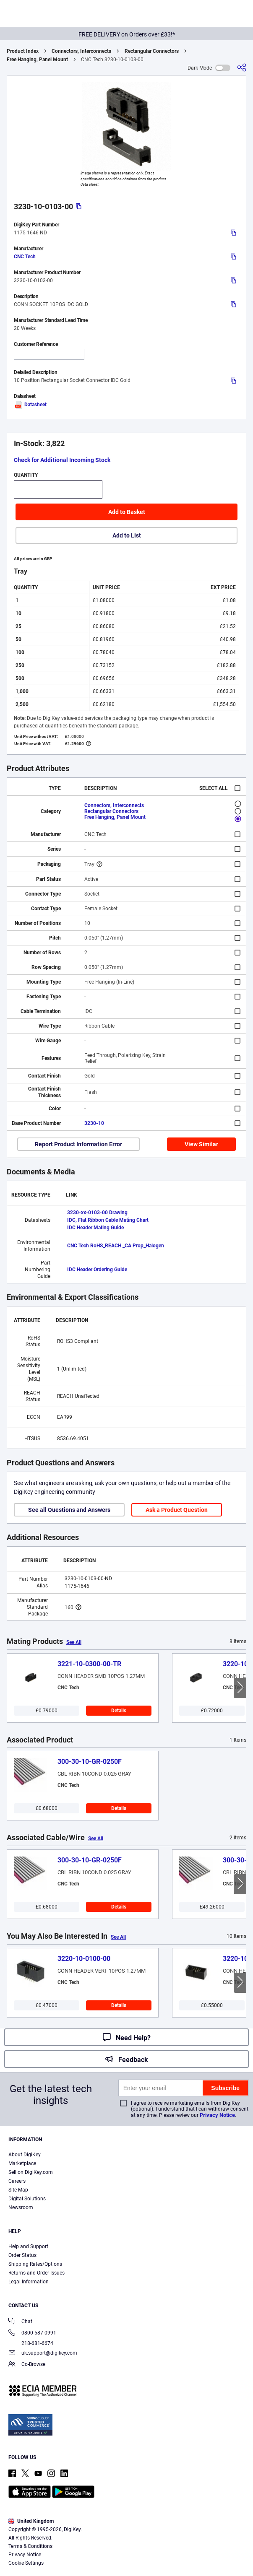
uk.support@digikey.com (42, 2354)
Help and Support (28, 2246)
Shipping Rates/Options (35, 2264)
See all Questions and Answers (69, 1509)
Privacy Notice (217, 2115)
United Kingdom (31, 2521)
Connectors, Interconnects (81, 51)
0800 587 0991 (32, 2333)
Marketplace (22, 2163)
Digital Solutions (27, 2199)
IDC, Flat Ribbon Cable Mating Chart (108, 1220)
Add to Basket (126, 512)
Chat (20, 2322)
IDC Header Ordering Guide (97, 1269)
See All (73, 1642)
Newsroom (20, 2207)
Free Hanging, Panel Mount (37, 59)
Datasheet (30, 405)
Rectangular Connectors (152, 51)
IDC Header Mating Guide (95, 1228)
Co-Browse (26, 2365)
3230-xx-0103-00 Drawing (97, 1212)
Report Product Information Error (78, 1144)
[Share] (241, 68)
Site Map (18, 2190)
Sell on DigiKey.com (30, 2172)
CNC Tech (25, 257)
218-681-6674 (30, 2343)
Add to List (126, 535)
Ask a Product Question (177, 1509)
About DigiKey (24, 2155)
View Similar (201, 1144)
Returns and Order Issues (36, 2273)
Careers (17, 2181)
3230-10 (94, 1123)
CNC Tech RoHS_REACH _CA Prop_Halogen (115, 1246)
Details (118, 1711)
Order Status (22, 2255)
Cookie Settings (26, 2563)
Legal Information (28, 2282)
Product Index (23, 51)
